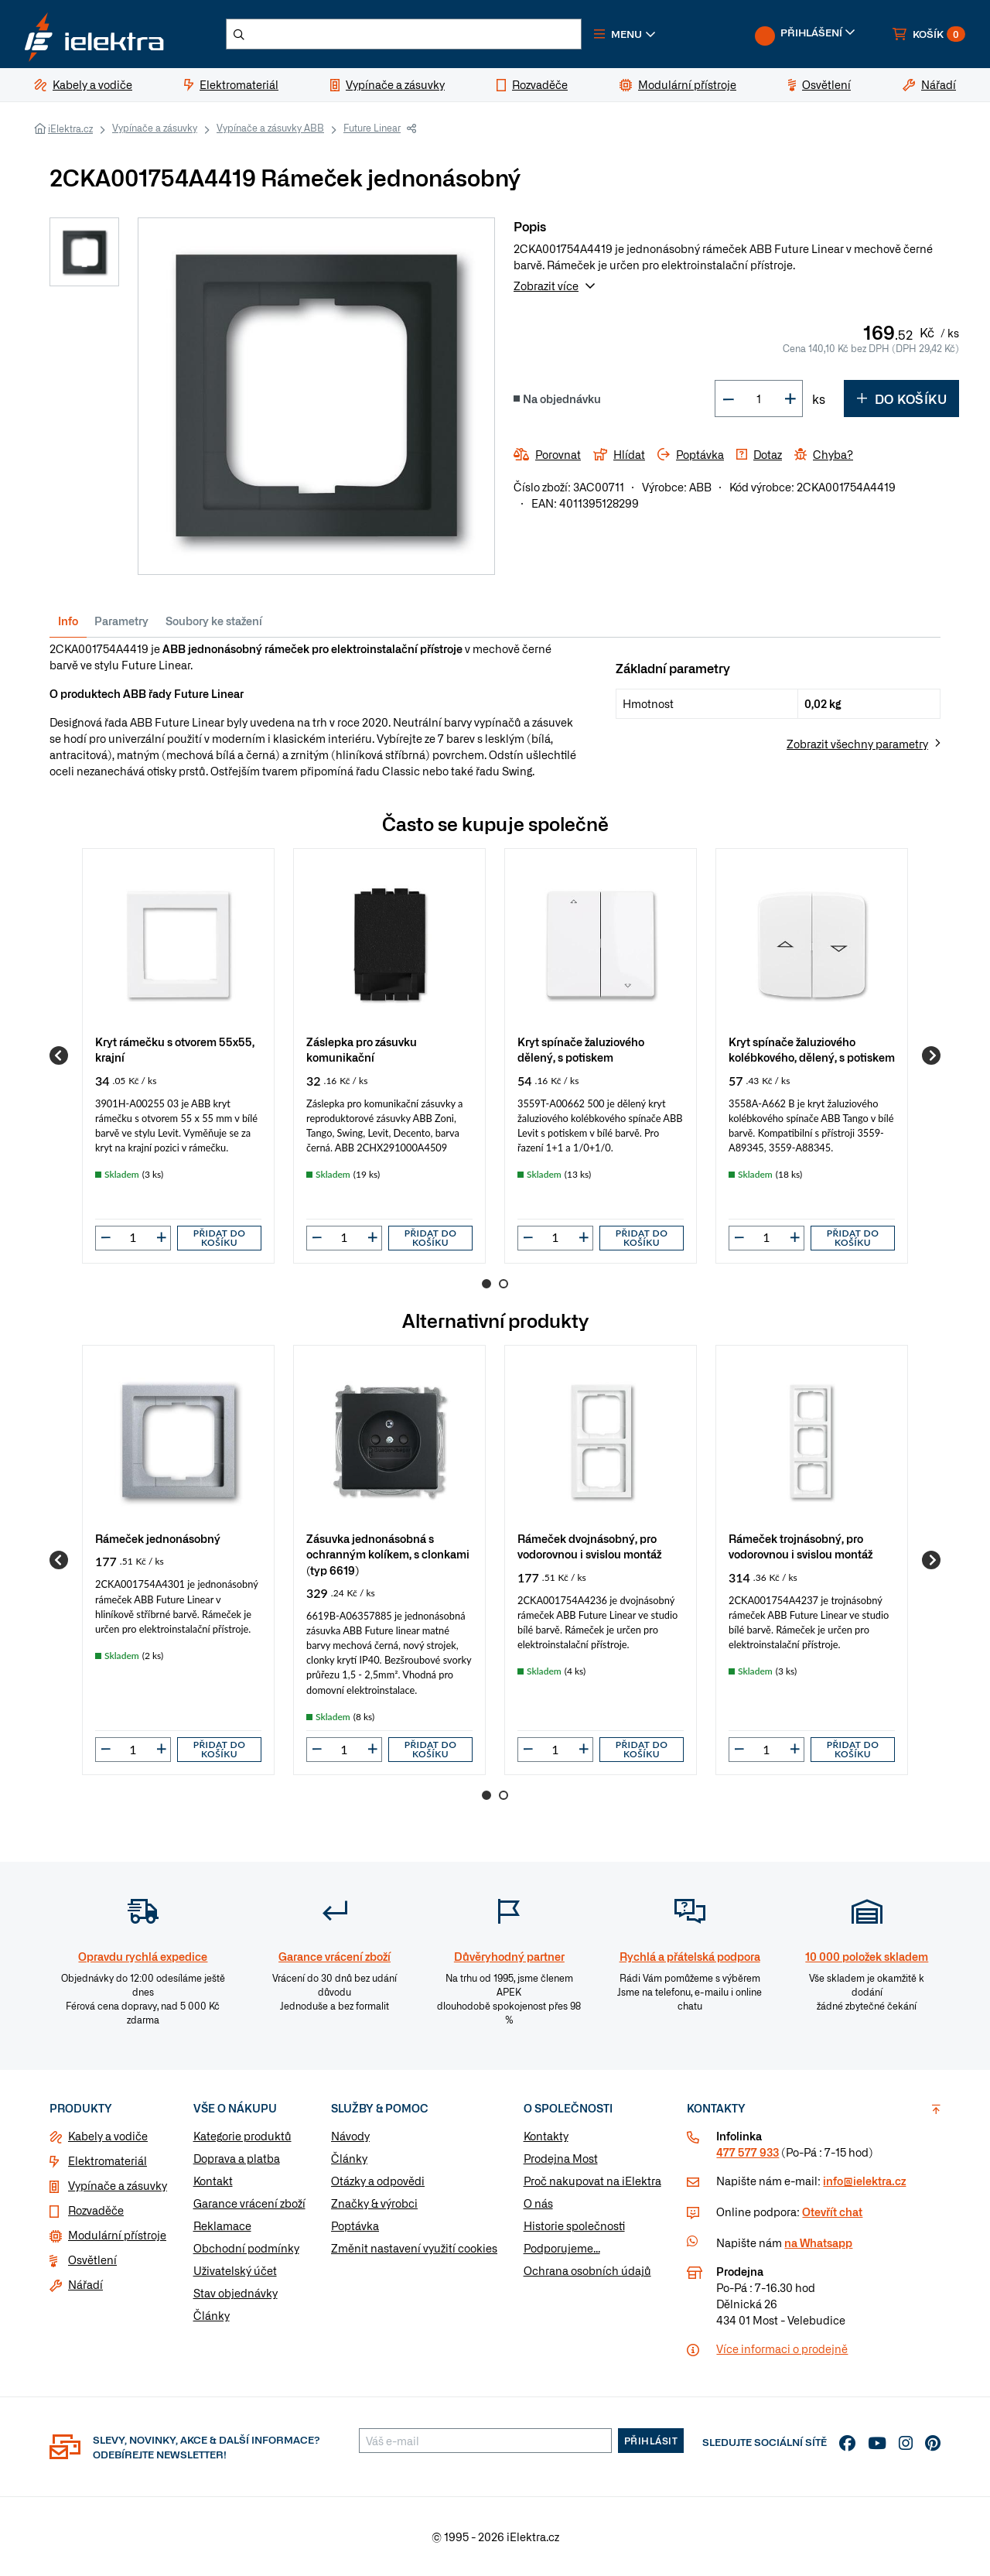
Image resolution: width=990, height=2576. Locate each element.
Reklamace (222, 2225)
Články (211, 2315)
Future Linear (372, 127)
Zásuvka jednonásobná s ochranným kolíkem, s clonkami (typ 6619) (387, 1553)
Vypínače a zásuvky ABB (270, 127)
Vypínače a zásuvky (154, 127)
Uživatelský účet (235, 2270)
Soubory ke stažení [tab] (214, 620)
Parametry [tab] (121, 620)
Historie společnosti (574, 2225)
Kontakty (546, 2136)
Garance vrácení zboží (249, 2203)
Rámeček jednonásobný (157, 1538)
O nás (538, 2203)
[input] (133, 1237)
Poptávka (355, 2225)
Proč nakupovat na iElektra (592, 2180)
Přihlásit (651, 2440)
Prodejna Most (561, 2158)
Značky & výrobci (374, 2203)
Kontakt (213, 2180)
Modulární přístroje (117, 2235)
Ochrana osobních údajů (587, 2270)
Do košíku (901, 398)
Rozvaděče (96, 2210)
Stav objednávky (235, 2293)
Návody (350, 2136)
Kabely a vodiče (108, 2136)
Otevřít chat (832, 2211)
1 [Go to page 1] (486, 1283)
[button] (625, 34)
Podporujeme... (562, 2248)
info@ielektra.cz (864, 2180)
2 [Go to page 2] (503, 1283)
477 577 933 (747, 2152)
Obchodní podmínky (246, 2248)
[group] (178, 1055)
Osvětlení (92, 2259)
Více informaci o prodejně (782, 2348)
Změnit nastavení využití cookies (414, 2248)
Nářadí (85, 2284)
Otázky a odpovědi (378, 2180)
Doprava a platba (236, 2158)
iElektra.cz (70, 128)
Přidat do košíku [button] (219, 1237)
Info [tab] (68, 620)
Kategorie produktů (242, 2136)
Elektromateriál (107, 2160)
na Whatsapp (818, 2242)
